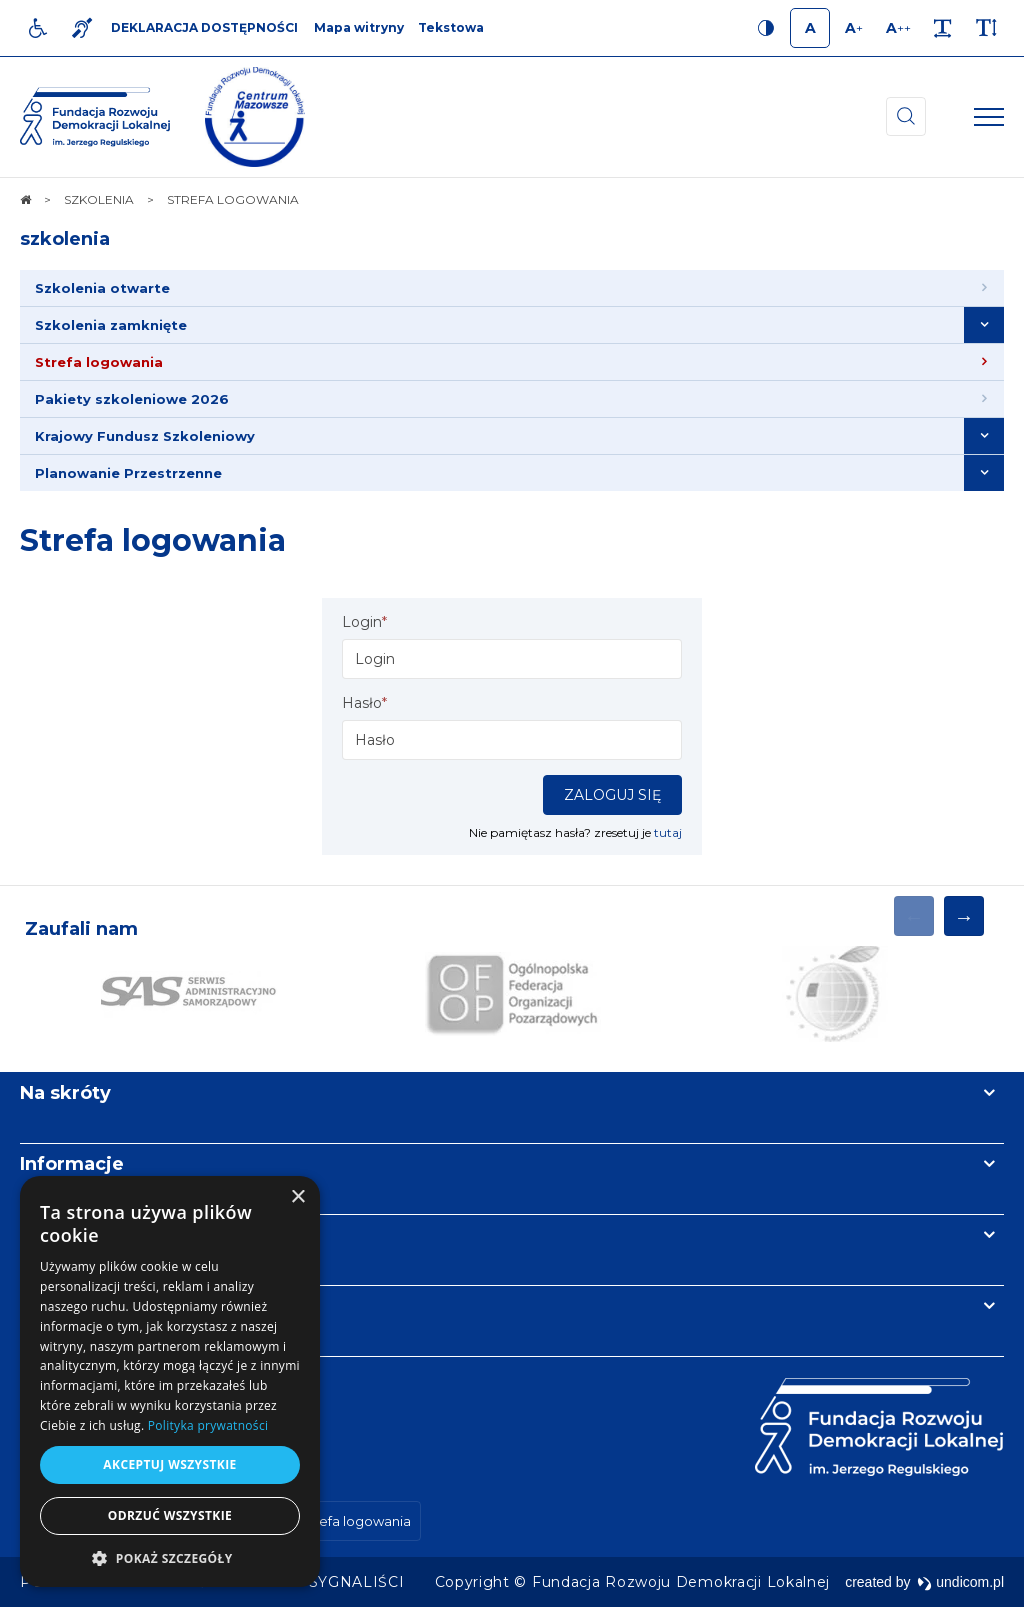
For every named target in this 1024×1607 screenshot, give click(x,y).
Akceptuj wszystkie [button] (169, 1464)
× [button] (297, 1197)
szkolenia (65, 239)
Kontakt (58, 1306)
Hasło (364, 703)
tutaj (668, 832)
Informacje (72, 1164)
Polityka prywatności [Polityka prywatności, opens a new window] (208, 1425)
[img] (255, 117)
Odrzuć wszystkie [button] (170, 1515)
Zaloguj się (612, 795)
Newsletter (73, 1235)
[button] (170, 1557)
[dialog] (170, 1381)
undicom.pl (960, 1582)
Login (364, 622)
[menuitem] (512, 288)
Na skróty (65, 1093)
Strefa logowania (153, 540)
